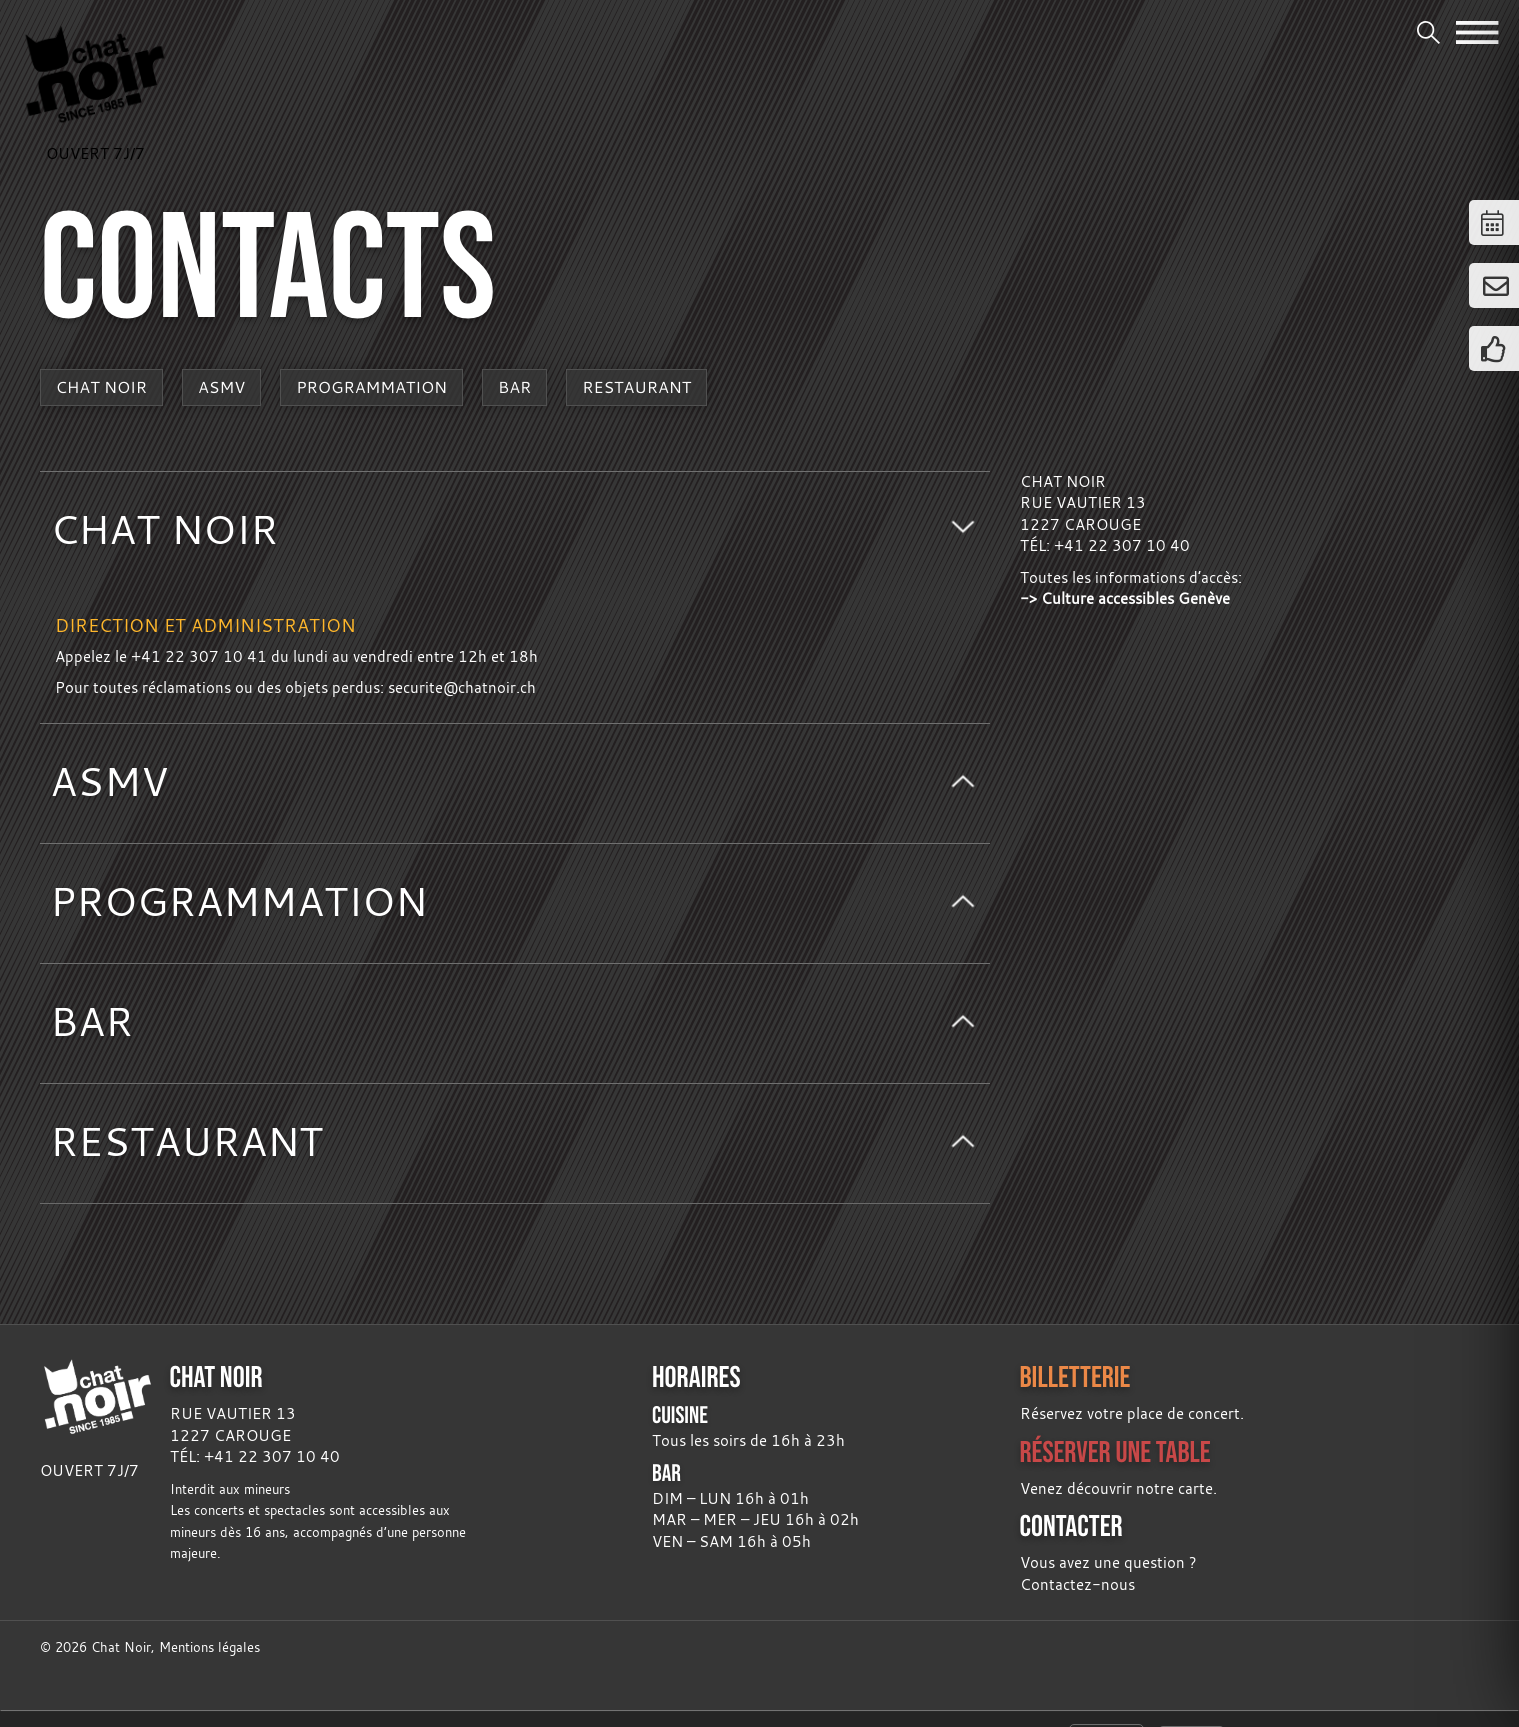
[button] (515, 531)
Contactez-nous (1077, 1584)
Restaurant (636, 387)
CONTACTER (1071, 1525)
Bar (514, 387)
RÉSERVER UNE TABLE (1115, 1451)
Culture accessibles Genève (1135, 598)
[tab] (515, 531)
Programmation (371, 387)
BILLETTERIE (1075, 1376)
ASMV (221, 387)
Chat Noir (102, 387)
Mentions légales (209, 1647)
